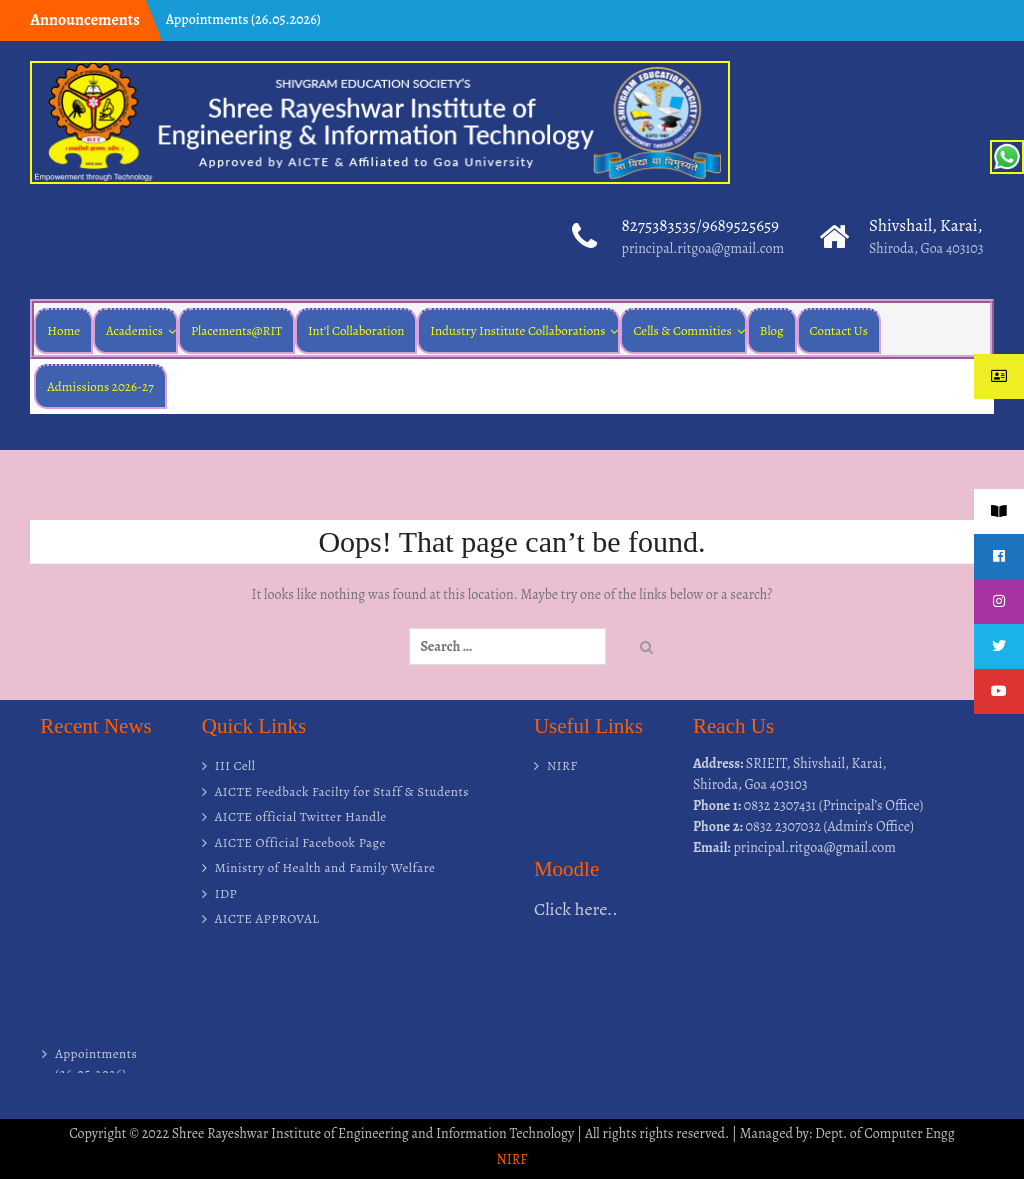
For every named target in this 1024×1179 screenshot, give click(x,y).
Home (63, 330)
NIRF (562, 765)
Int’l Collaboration (356, 330)
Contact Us (839, 330)
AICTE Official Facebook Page (300, 842)
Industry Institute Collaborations (517, 330)
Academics (134, 330)
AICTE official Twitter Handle (301, 816)
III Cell (235, 765)
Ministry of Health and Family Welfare (325, 867)
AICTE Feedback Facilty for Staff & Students (342, 791)
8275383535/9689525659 (700, 225)
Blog (772, 330)
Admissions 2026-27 (100, 386)
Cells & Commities (682, 330)
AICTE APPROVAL (267, 918)
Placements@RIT (236, 330)
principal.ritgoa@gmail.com (702, 248)
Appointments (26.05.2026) (243, 19)
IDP (226, 893)
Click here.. (576, 909)
